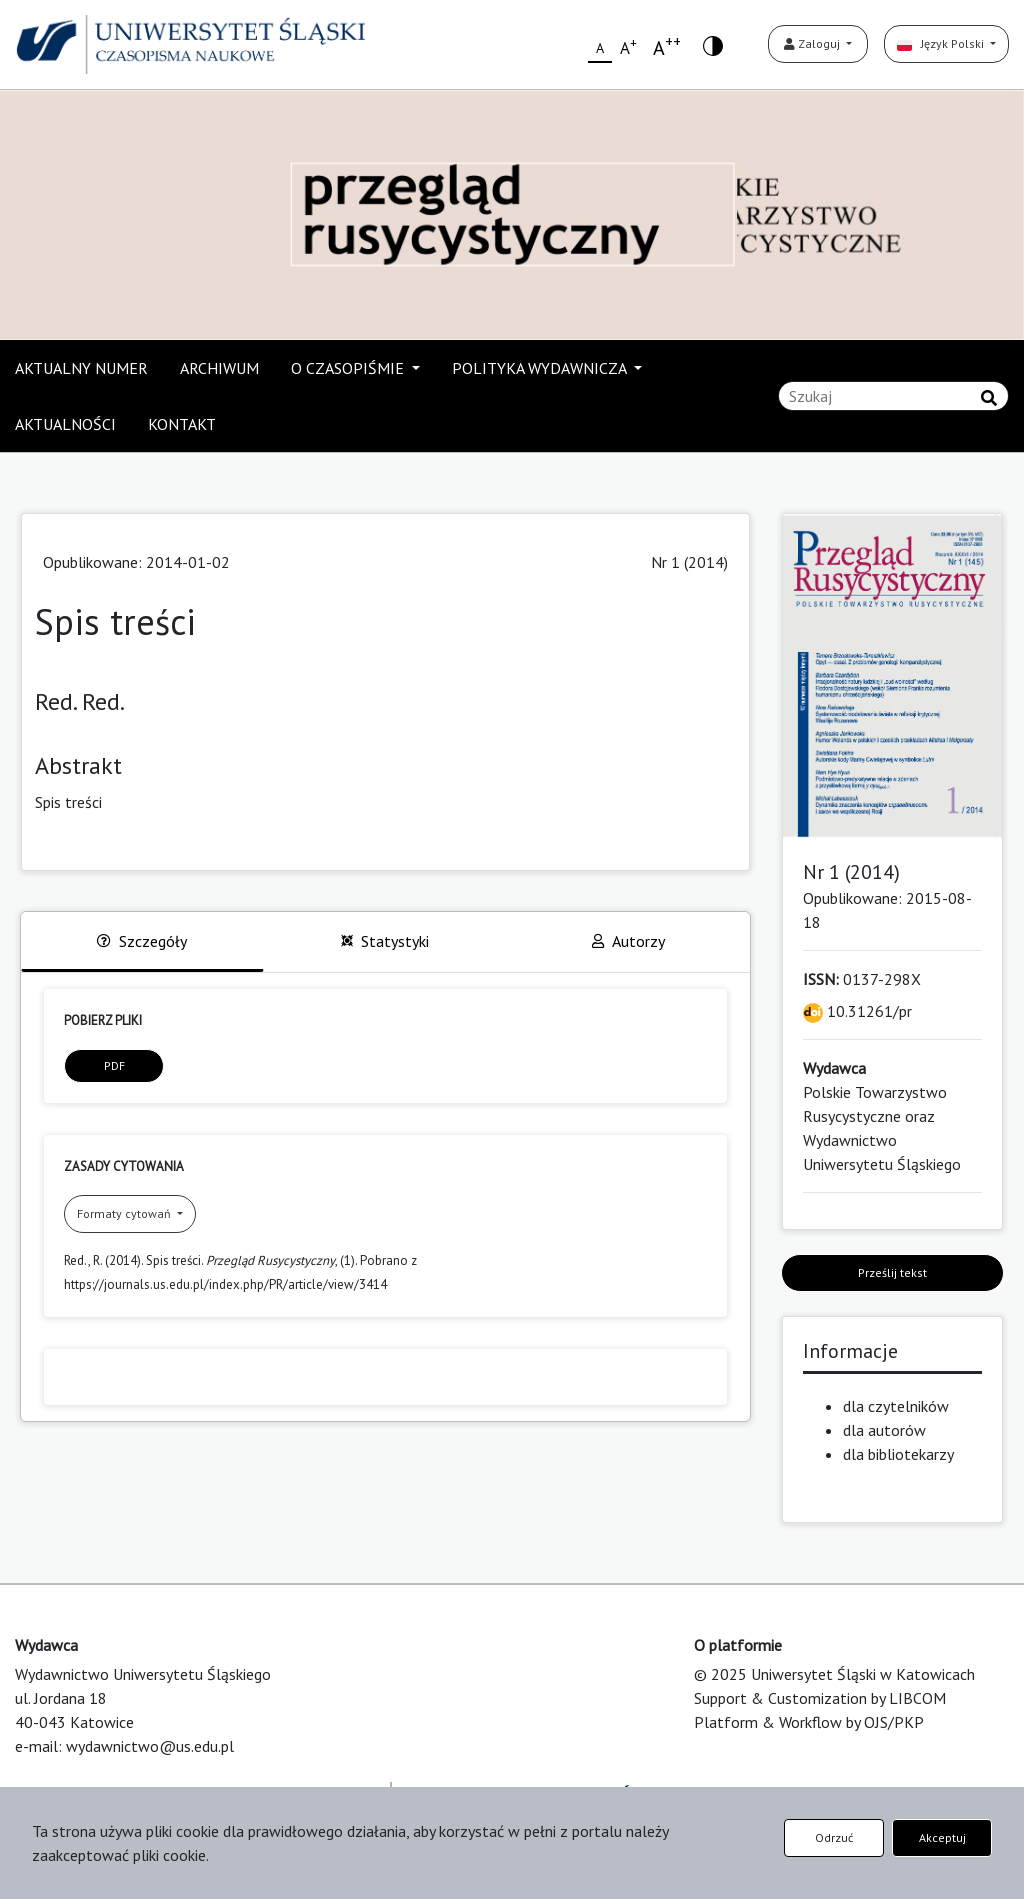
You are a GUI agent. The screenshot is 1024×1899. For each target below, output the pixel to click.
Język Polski (942, 43)
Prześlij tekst (892, 1272)
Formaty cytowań (125, 1213)
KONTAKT (182, 424)
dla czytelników (896, 1406)
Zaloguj (813, 43)
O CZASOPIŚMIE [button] (349, 368)
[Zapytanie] (893, 396)
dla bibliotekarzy (898, 1454)
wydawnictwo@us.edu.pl (150, 1746)
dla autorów (884, 1430)
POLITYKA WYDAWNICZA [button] (541, 368)
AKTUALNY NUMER (81, 368)
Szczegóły (142, 941)
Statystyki (385, 941)
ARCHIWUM (219, 368)
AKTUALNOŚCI (65, 424)
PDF (114, 1065)
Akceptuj (942, 1837)
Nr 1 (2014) (689, 562)
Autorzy (628, 941)
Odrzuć (834, 1837)
